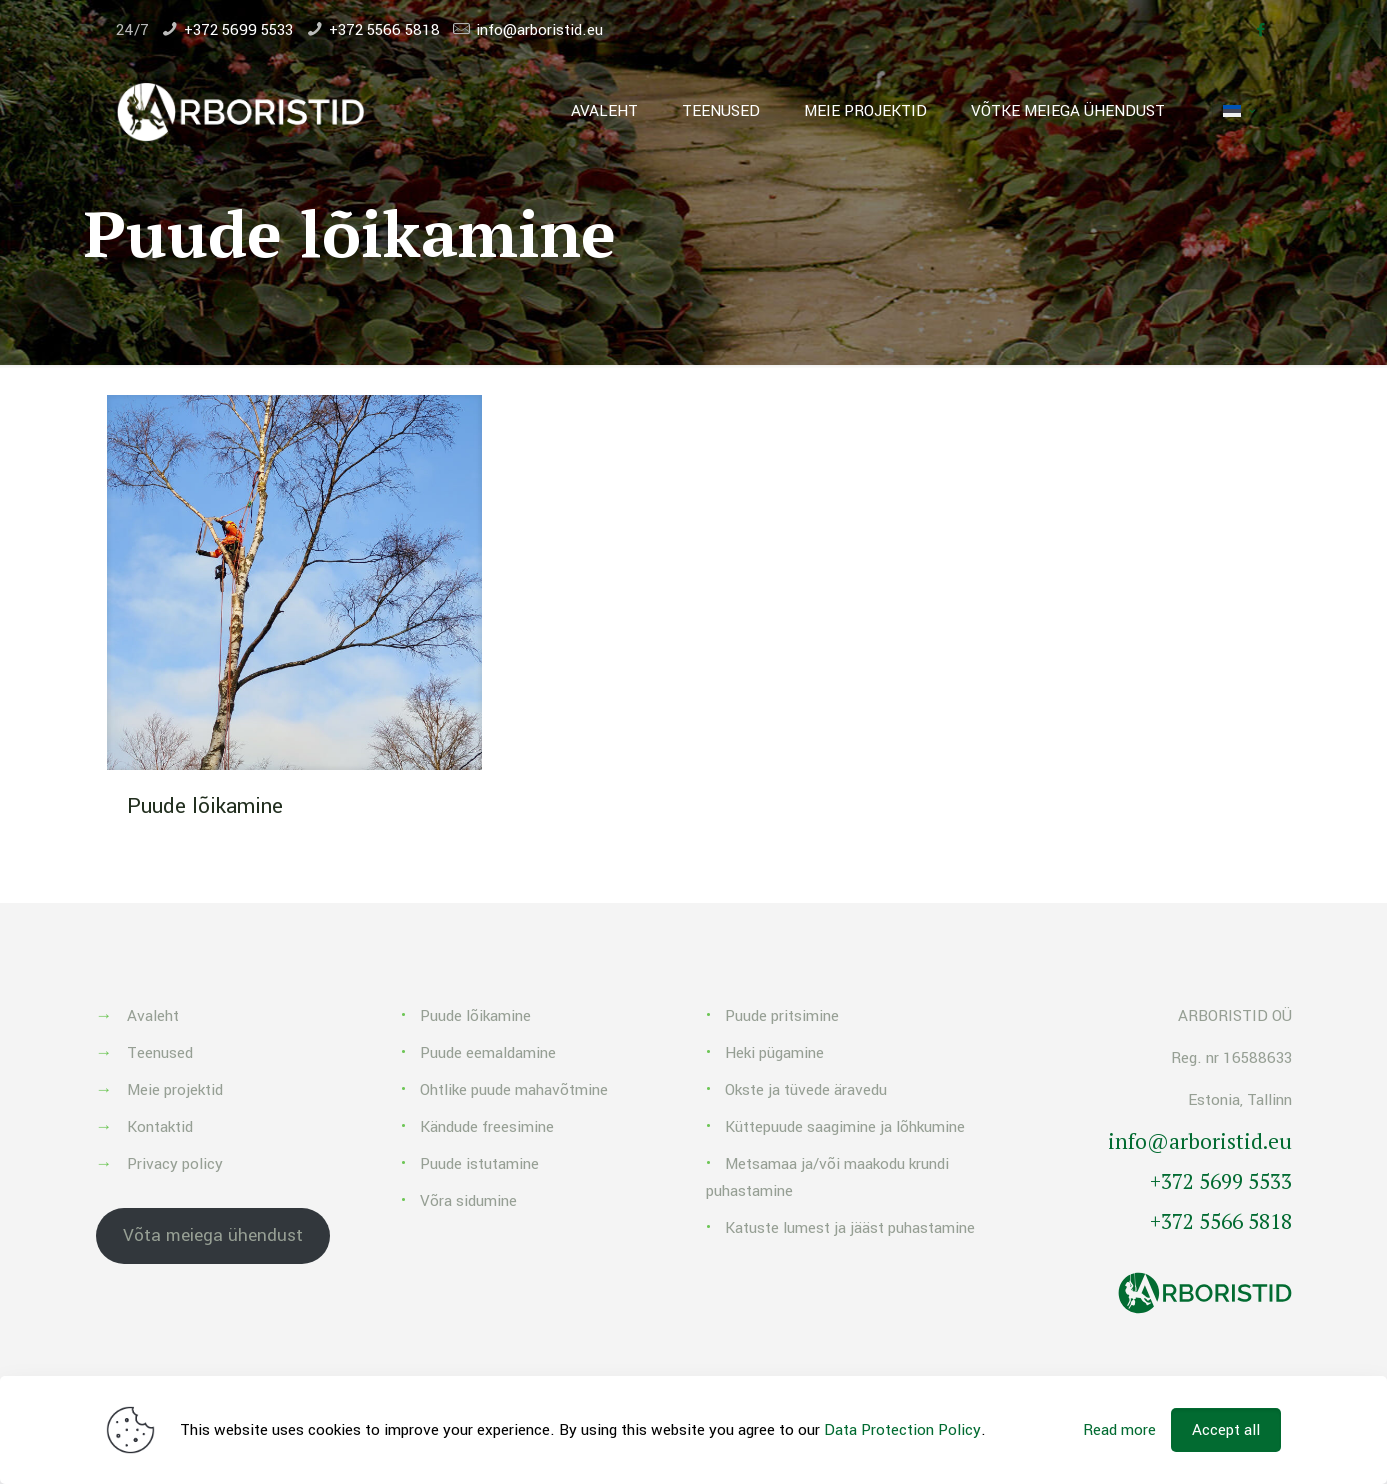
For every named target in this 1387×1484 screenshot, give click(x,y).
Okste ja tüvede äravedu (806, 1090)
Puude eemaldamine (488, 1053)
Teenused (160, 1053)
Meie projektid (175, 1090)
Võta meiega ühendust (213, 1235)
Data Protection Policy (902, 1430)
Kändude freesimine (487, 1127)
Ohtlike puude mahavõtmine (514, 1090)
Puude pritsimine (782, 1016)
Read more (1119, 1430)
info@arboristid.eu (539, 30)
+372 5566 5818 (384, 30)
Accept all (1226, 1430)
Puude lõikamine (205, 806)
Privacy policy (175, 1164)
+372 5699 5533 (238, 30)
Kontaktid (160, 1127)
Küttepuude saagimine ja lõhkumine (845, 1127)
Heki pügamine (774, 1053)
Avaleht (153, 1016)
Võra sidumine (468, 1201)
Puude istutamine (479, 1164)
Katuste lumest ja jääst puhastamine (850, 1228)
